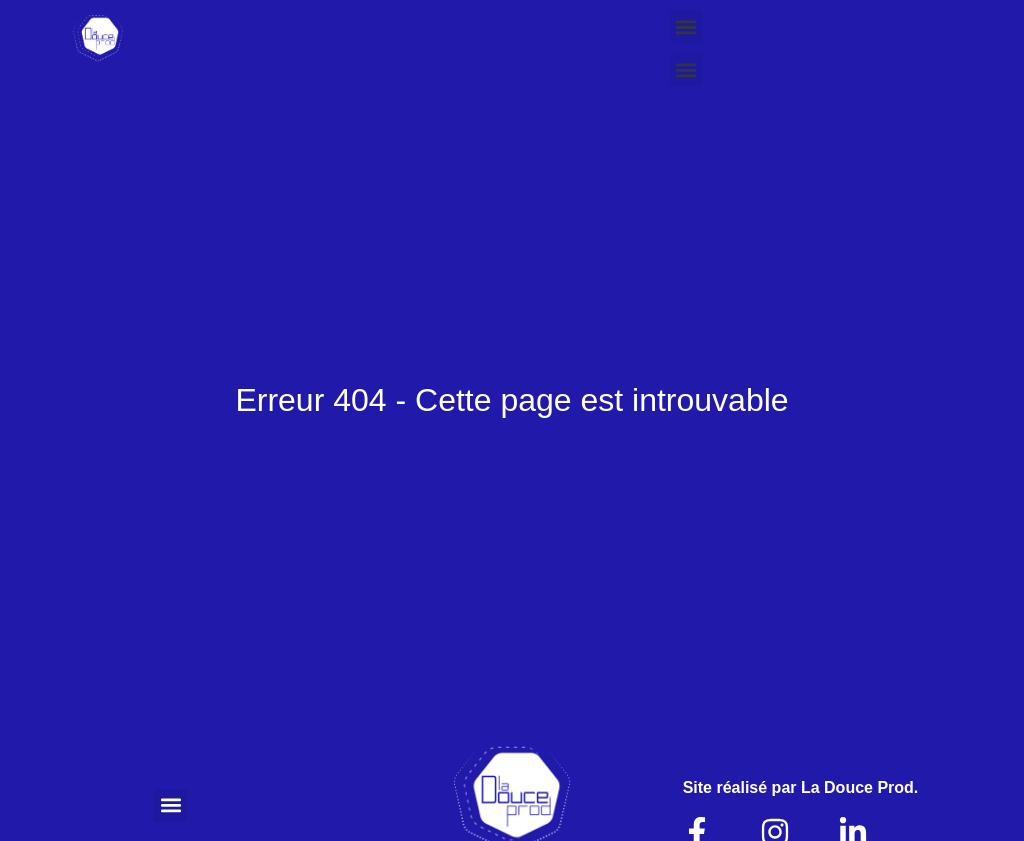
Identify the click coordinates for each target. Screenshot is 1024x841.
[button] (685, 26)
